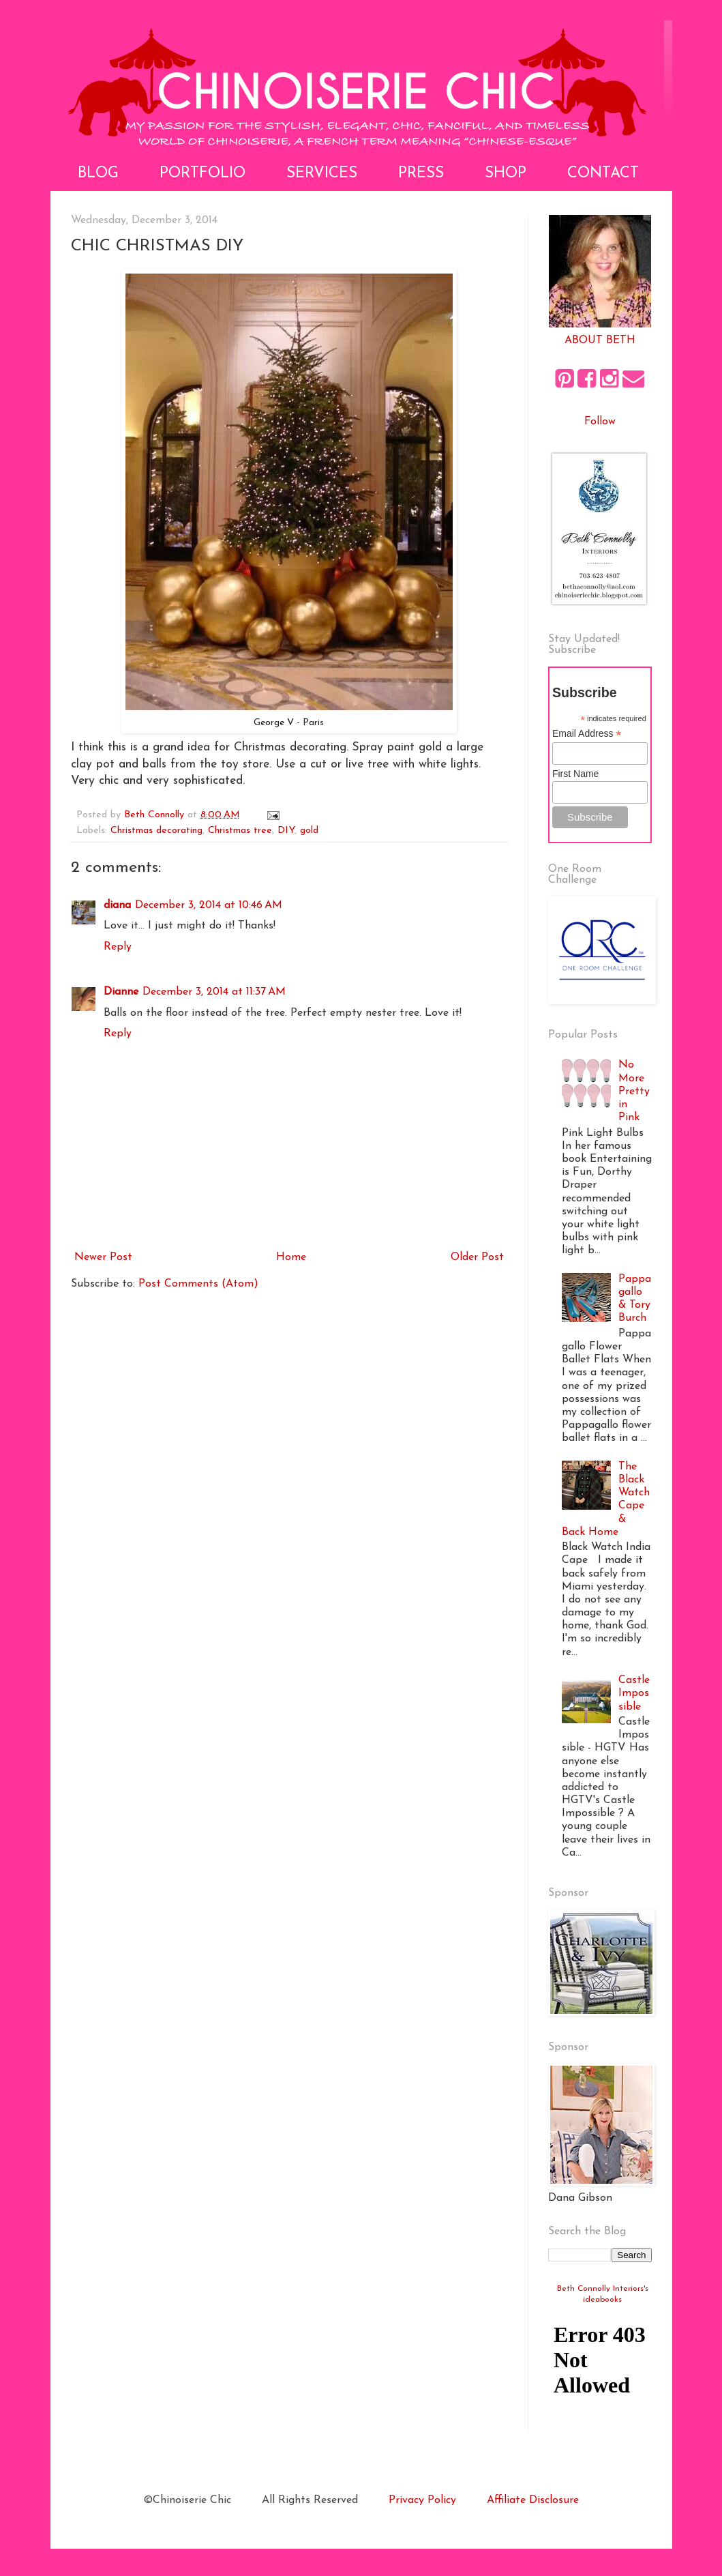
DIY (286, 830)
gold (309, 830)
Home (291, 1257)
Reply (118, 946)
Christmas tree (240, 830)
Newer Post (103, 1257)
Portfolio (202, 173)
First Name (575, 773)
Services (321, 173)
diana (117, 905)
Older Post (477, 1257)
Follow (600, 421)
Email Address (587, 733)
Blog (98, 173)
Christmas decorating (156, 830)
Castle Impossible (634, 1693)
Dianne (121, 991)
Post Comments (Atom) (198, 1283)
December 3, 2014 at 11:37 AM (214, 991)
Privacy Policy (422, 2500)
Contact (603, 173)
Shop (505, 173)
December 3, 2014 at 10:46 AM (208, 905)
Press (421, 173)
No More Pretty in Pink (634, 1091)
